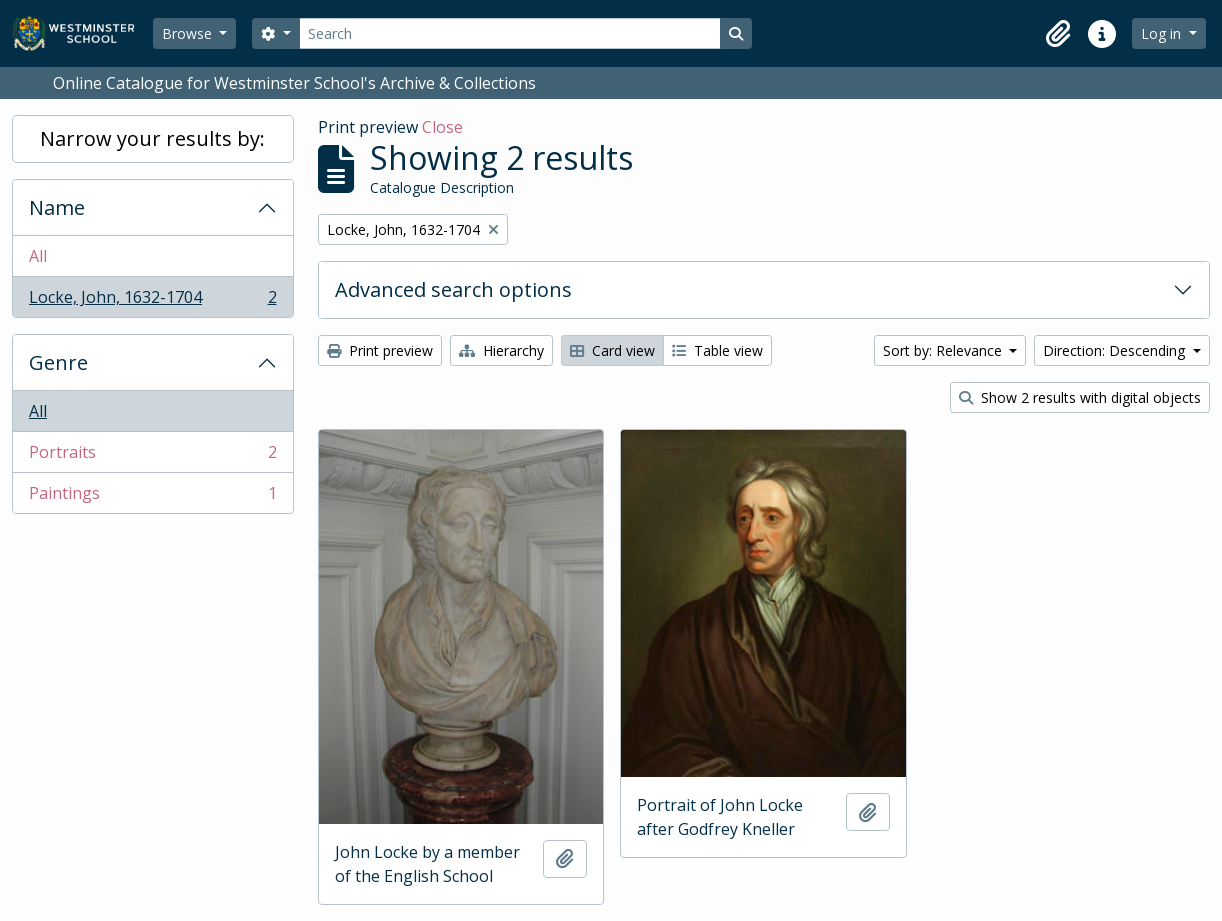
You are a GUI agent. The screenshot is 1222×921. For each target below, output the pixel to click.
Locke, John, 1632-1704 (152, 301)
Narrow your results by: (152, 138)
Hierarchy (501, 350)
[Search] (510, 33)
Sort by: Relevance (944, 350)
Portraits (152, 456)
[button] (1058, 34)
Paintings (152, 497)
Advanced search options (453, 289)
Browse (189, 33)
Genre (58, 362)
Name (57, 207)
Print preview (380, 350)
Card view (612, 350)
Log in (1163, 33)
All (38, 256)
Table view (717, 350)
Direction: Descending (1116, 350)
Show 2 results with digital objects (1080, 397)
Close (442, 127)
